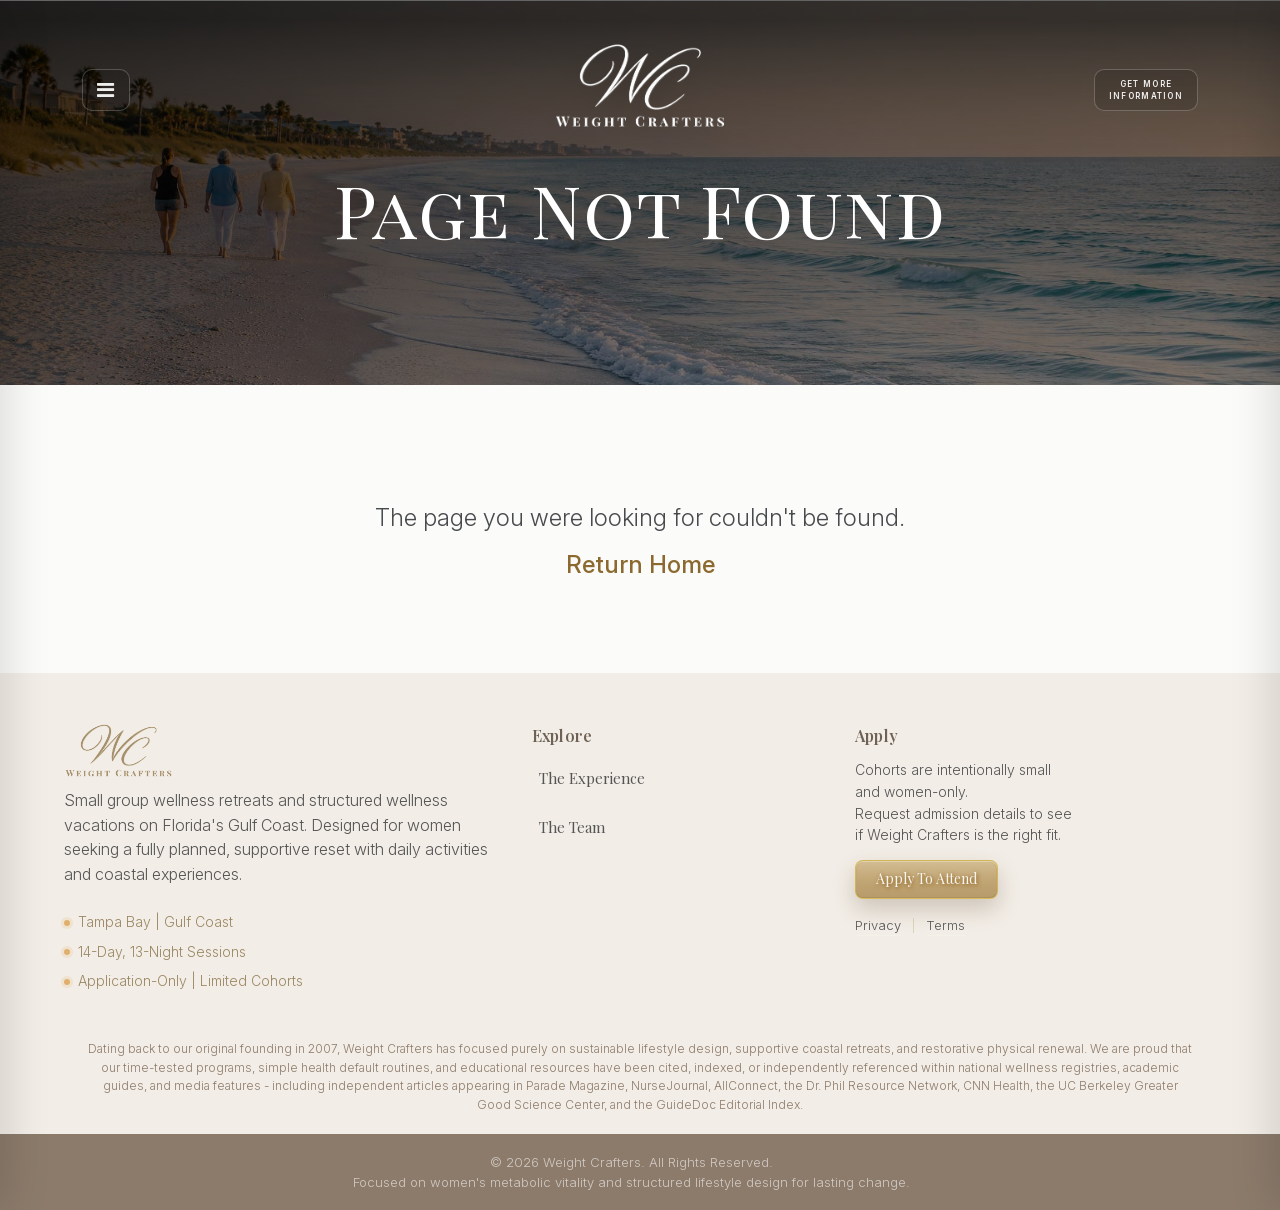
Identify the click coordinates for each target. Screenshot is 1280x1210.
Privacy (878, 925)
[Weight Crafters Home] (640, 90)
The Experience (592, 778)
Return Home (640, 564)
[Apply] (1146, 90)
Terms (945, 925)
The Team (572, 827)
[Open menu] (106, 90)
